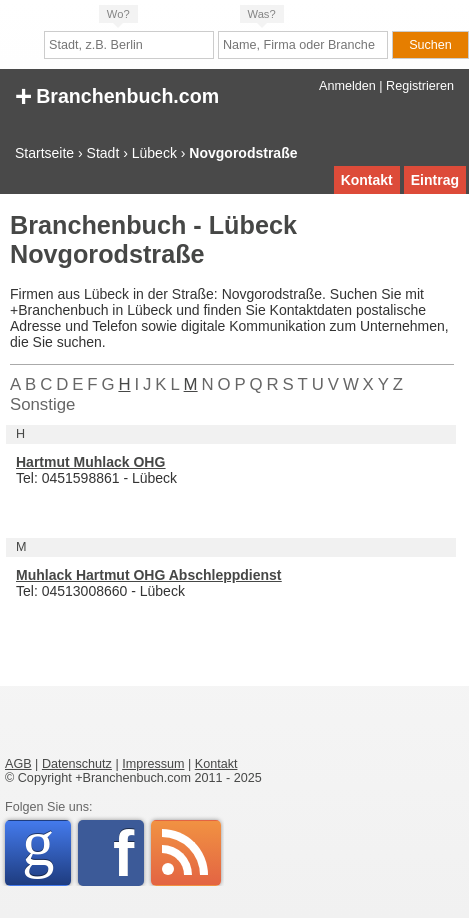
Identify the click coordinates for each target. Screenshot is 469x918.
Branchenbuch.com (117, 94)
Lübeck (154, 153)
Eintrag (435, 180)
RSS (186, 853)
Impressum (153, 764)
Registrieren (420, 86)
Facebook (128, 853)
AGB (18, 764)
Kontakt (367, 180)
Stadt (103, 153)
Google (46, 849)
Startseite (44, 153)
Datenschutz (77, 764)
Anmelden (347, 86)
